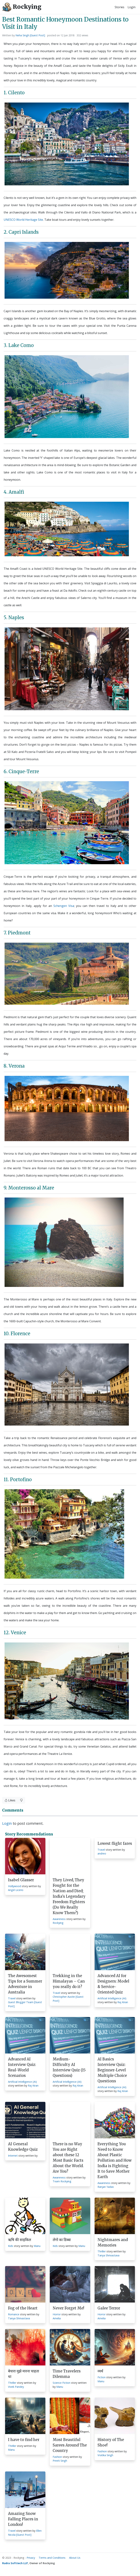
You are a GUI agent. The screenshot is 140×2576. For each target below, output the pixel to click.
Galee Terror (109, 2308)
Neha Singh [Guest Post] (30, 35)
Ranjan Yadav (106, 2187)
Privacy (31, 2557)
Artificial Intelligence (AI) (112, 1998)
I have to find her (23, 2439)
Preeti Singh (60, 2460)
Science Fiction (61, 2382)
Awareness (59, 1919)
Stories (119, 7)
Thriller (102, 2251)
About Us (74, 2557)
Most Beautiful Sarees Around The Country (70, 2445)
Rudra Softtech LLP (15, 2563)
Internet (13, 2155)
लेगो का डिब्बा (62, 2239)
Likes (10, 1800)
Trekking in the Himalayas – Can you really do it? (69, 1981)
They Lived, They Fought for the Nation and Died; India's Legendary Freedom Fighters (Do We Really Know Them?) (69, 1896)
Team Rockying (62, 2181)
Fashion (57, 2457)
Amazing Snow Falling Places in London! (23, 2519)
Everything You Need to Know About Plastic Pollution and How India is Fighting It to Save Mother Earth (115, 2160)
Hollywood (14, 1886)
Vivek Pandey (16, 2386)
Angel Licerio (15, 1890)
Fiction (102, 2377)
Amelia (57, 2318)
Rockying (21, 7)
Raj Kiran (122, 2002)
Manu (37, 2246)
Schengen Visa (63, 906)
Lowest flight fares (115, 1843)
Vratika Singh (105, 2455)
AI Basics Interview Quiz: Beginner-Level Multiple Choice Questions (112, 2070)
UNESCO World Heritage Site (23, 220)
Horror (57, 2314)
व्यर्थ (100, 2371)
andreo (102, 1853)
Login (131, 7)
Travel (101, 1849)
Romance (13, 2314)
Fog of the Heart (23, 2308)
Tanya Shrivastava (108, 2255)
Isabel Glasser (21, 1880)
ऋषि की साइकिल (19, 2239)
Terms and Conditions (52, 2557)
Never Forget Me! (68, 2308)
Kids (10, 2246)
